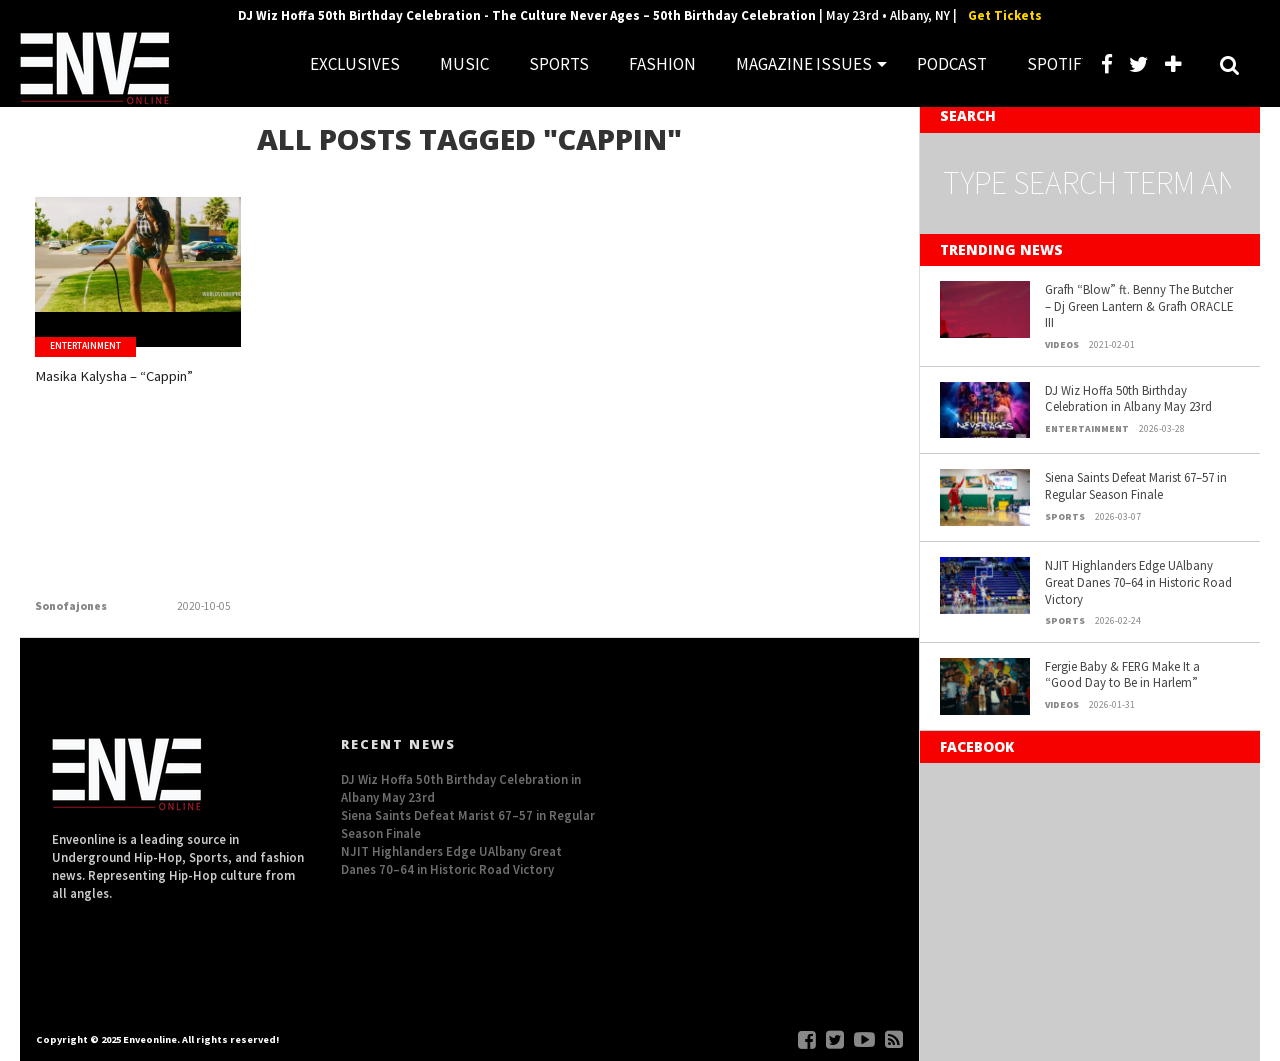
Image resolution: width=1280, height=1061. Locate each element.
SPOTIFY (1058, 64)
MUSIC (464, 64)
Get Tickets (1005, 15)
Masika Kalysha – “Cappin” (104, 392)
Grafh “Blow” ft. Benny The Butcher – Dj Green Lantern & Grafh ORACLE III (1139, 305)
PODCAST (952, 64)
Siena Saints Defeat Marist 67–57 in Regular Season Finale (1136, 485)
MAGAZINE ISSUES (804, 64)
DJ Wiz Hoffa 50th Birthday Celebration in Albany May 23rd (1128, 398)
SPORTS (559, 64)
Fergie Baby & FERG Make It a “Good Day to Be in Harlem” (1122, 674)
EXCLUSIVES (355, 64)
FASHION (662, 64)
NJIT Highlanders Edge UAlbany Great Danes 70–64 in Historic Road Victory (1138, 581)
